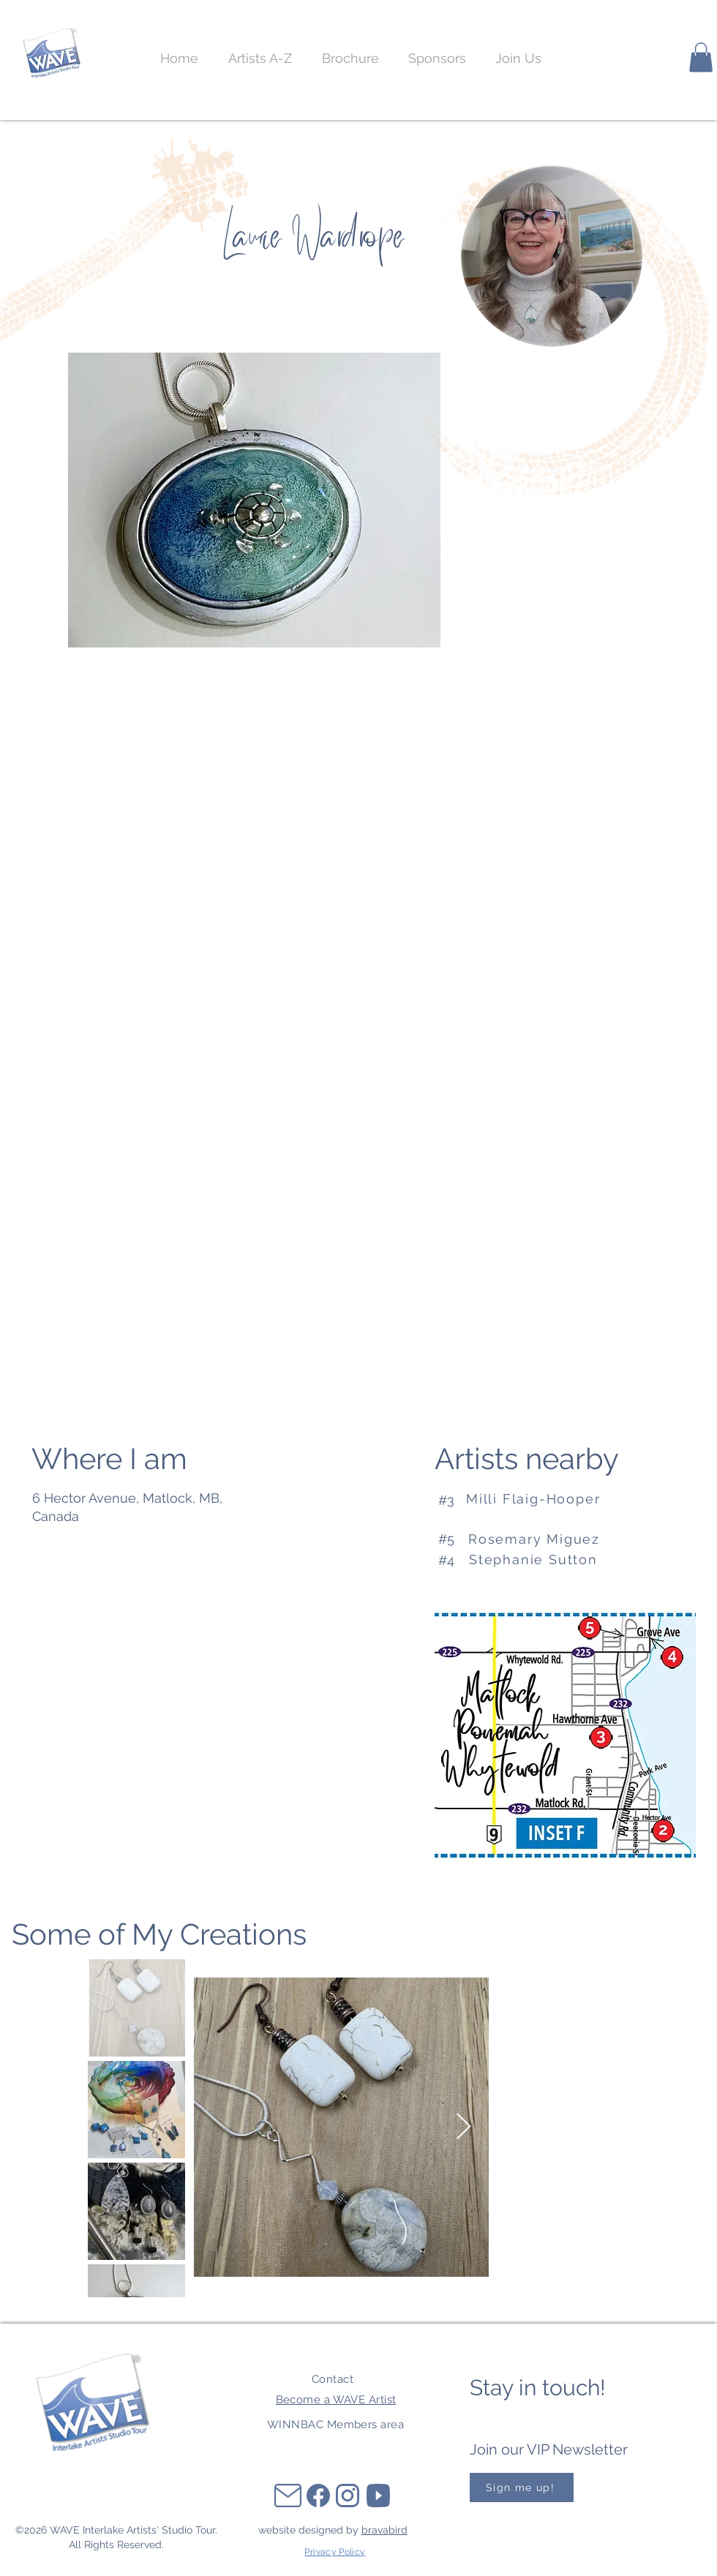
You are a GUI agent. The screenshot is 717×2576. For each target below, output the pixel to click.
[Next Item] (463, 2127)
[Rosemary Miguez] (548, 1539)
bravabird (384, 2530)
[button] (518, 58)
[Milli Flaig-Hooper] (550, 1499)
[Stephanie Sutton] (550, 1560)
